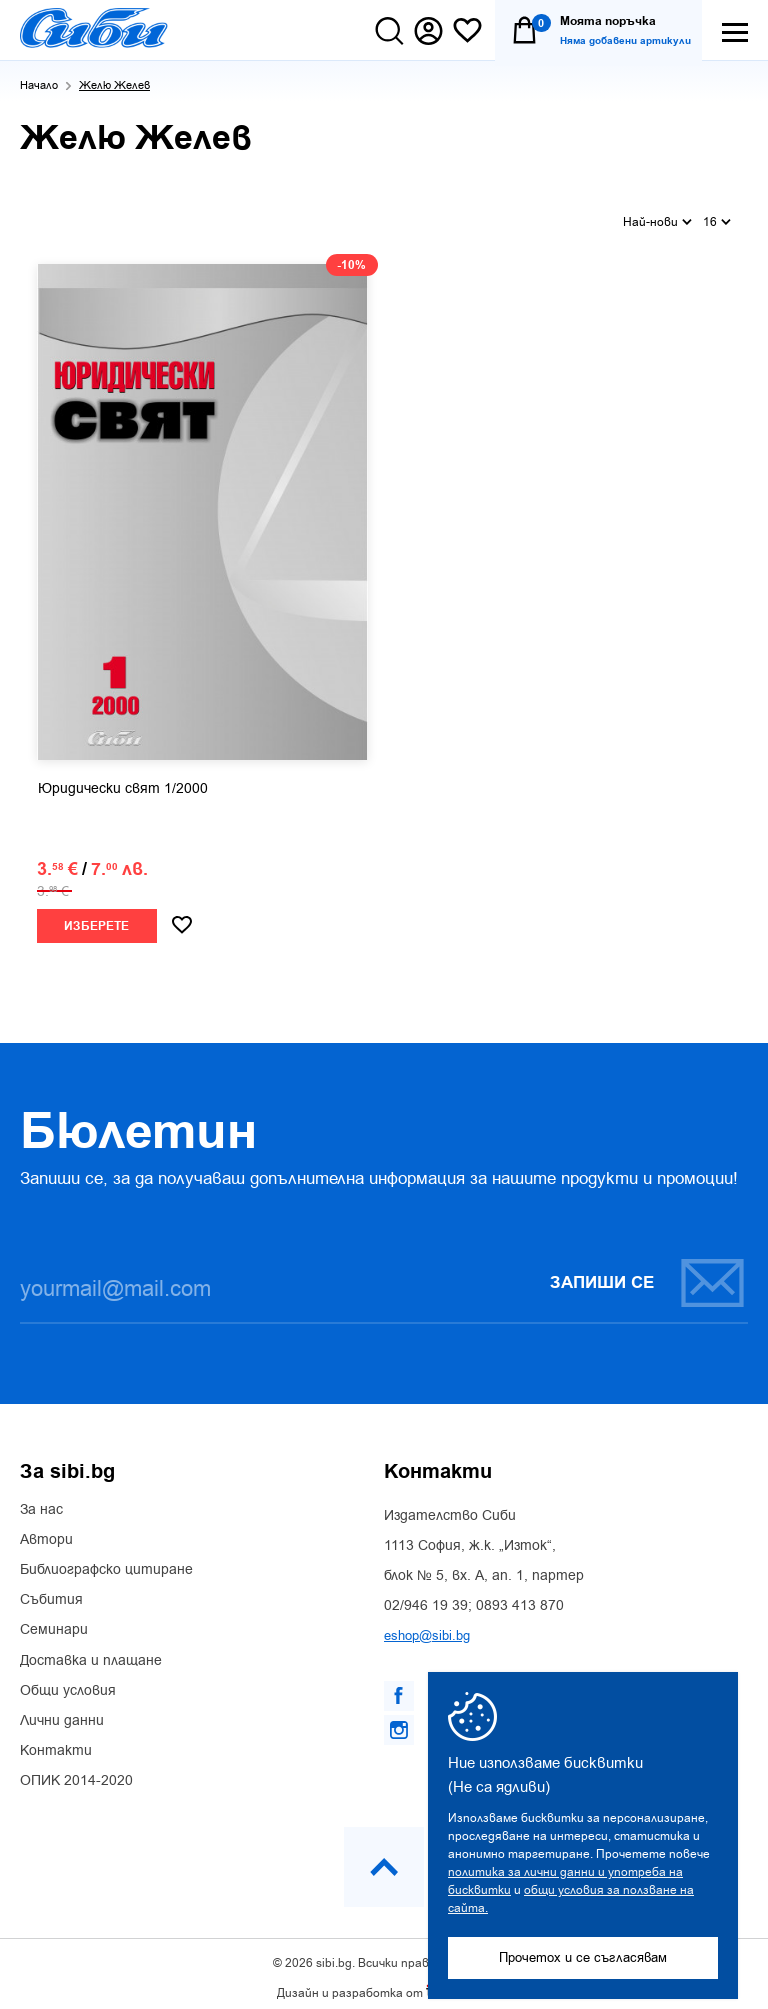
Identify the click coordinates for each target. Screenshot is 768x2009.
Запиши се (648, 1274)
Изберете (96, 918)
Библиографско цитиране (106, 1562)
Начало (39, 85)
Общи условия (68, 1683)
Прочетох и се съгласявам (583, 1957)
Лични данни (62, 1713)
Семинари (54, 1622)
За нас (41, 1502)
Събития (51, 1592)
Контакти (56, 1743)
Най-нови (657, 216)
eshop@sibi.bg (427, 1627)
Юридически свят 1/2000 (123, 781)
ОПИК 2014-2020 (76, 1773)
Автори (46, 1532)
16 (717, 216)
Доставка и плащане (91, 1653)
